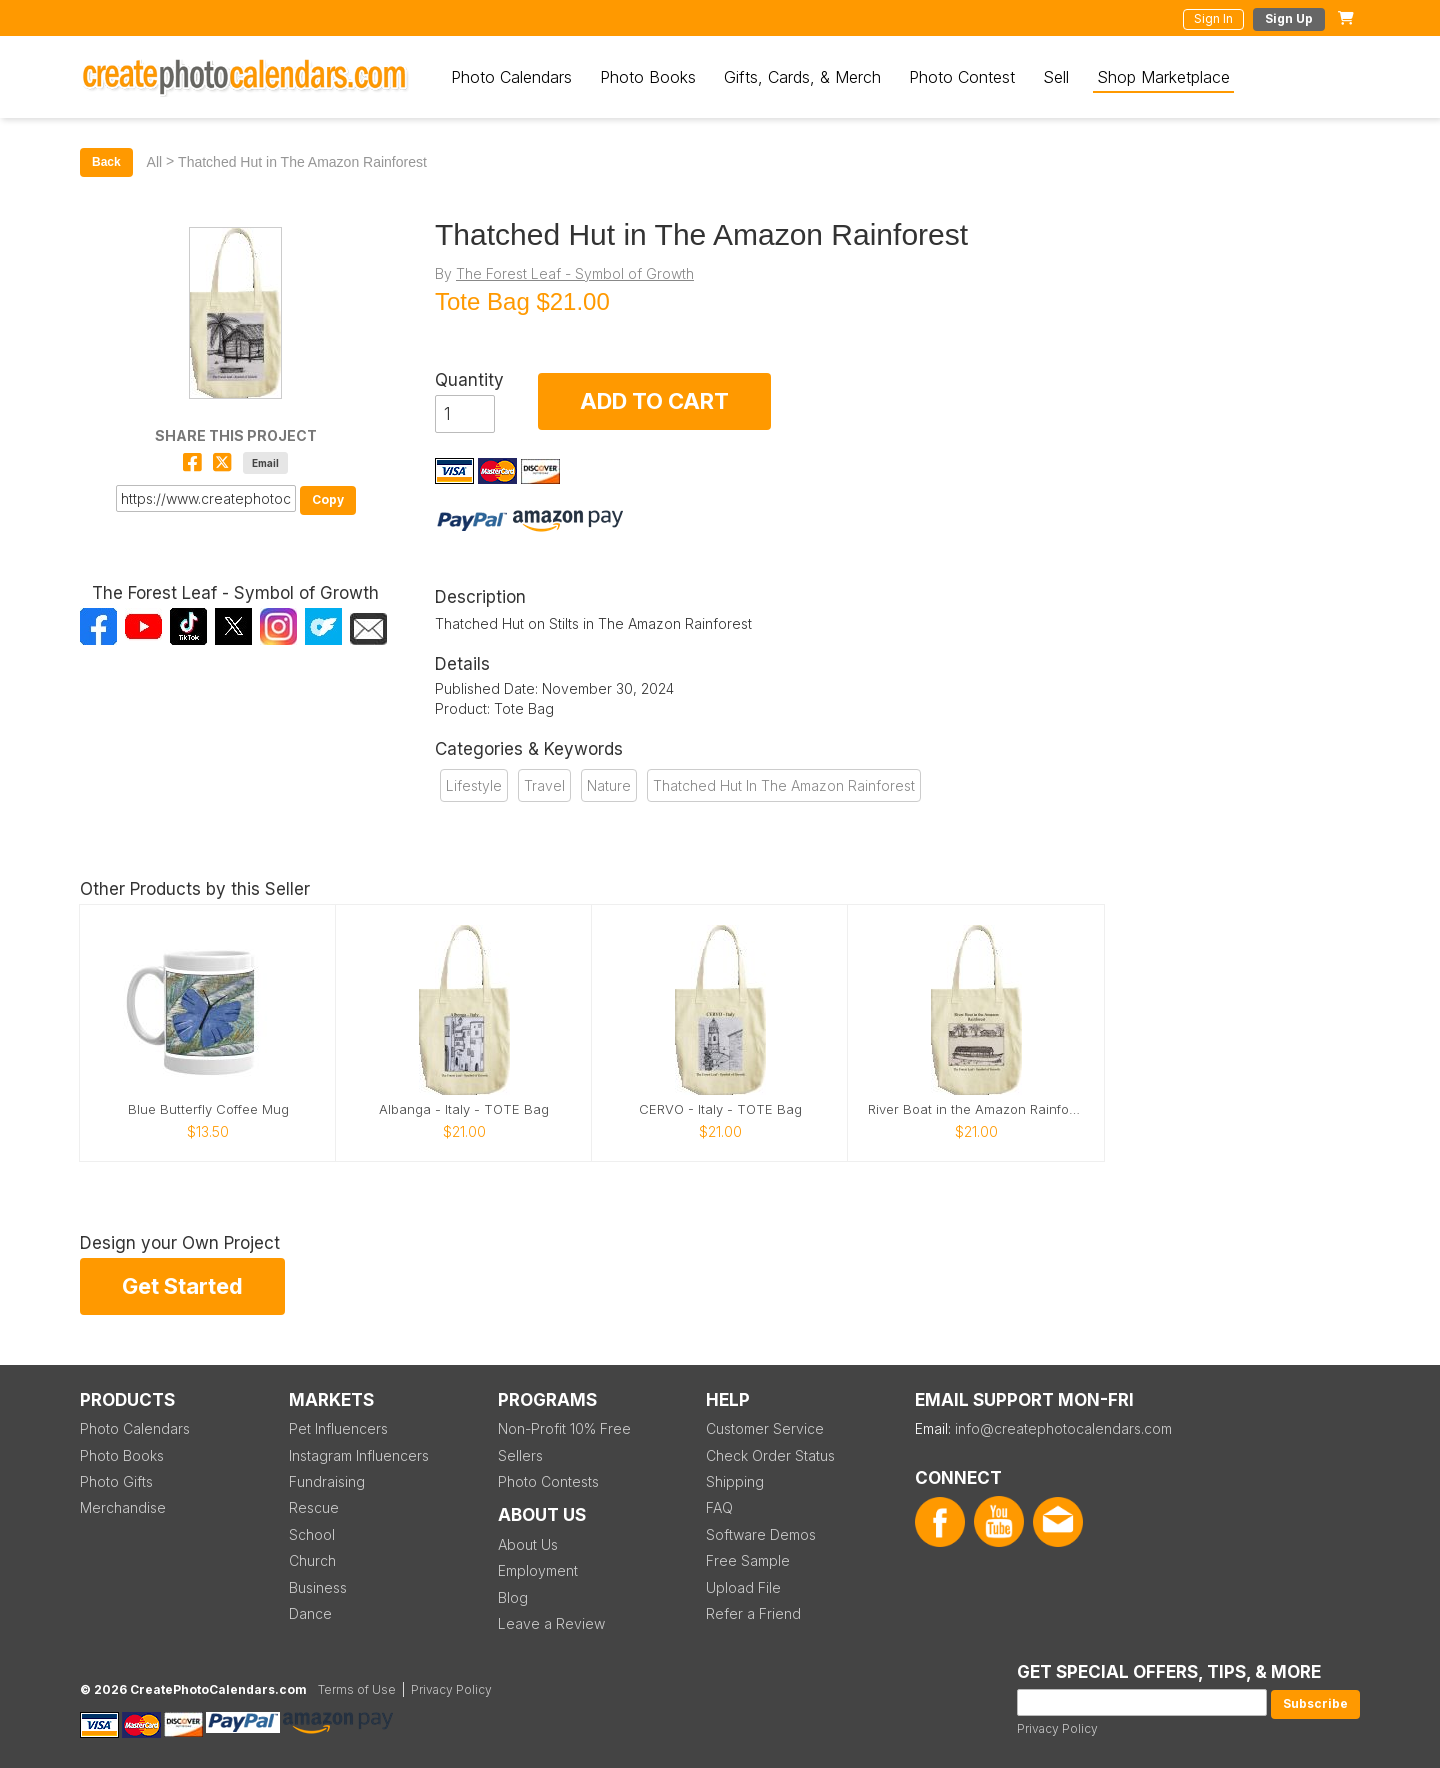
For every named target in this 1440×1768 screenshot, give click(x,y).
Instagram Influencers (359, 1455)
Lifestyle (474, 785)
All (155, 162)
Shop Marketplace (1163, 77)
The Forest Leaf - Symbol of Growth (575, 273)
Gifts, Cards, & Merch (802, 77)
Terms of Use (357, 1689)
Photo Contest (962, 77)
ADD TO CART (654, 401)
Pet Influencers (338, 1428)
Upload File (743, 1587)
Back (106, 162)
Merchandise (123, 1507)
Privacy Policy (1057, 1728)
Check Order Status (770, 1455)
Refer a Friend (753, 1613)
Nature (609, 785)
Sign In (1213, 18)
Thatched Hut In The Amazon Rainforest (784, 785)
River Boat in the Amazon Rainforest (976, 1109)
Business (318, 1587)
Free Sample (748, 1560)
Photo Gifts (116, 1481)
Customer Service (765, 1428)
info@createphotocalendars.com (1063, 1428)
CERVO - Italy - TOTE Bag (720, 1109)
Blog (513, 1597)
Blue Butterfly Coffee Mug (208, 1109)
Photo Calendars (511, 77)
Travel (544, 785)
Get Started (182, 1286)
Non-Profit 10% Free (564, 1428)
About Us (528, 1544)
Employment (538, 1570)
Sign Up (1289, 18)
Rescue (314, 1507)
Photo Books (648, 77)
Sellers (520, 1455)
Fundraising (327, 1481)
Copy (328, 499)
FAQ (719, 1507)
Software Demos (761, 1534)
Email (265, 463)
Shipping (735, 1481)
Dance (310, 1613)
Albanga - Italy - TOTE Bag (464, 1109)
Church (312, 1560)
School (312, 1534)
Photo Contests (548, 1481)
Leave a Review (551, 1623)
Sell (1056, 77)
